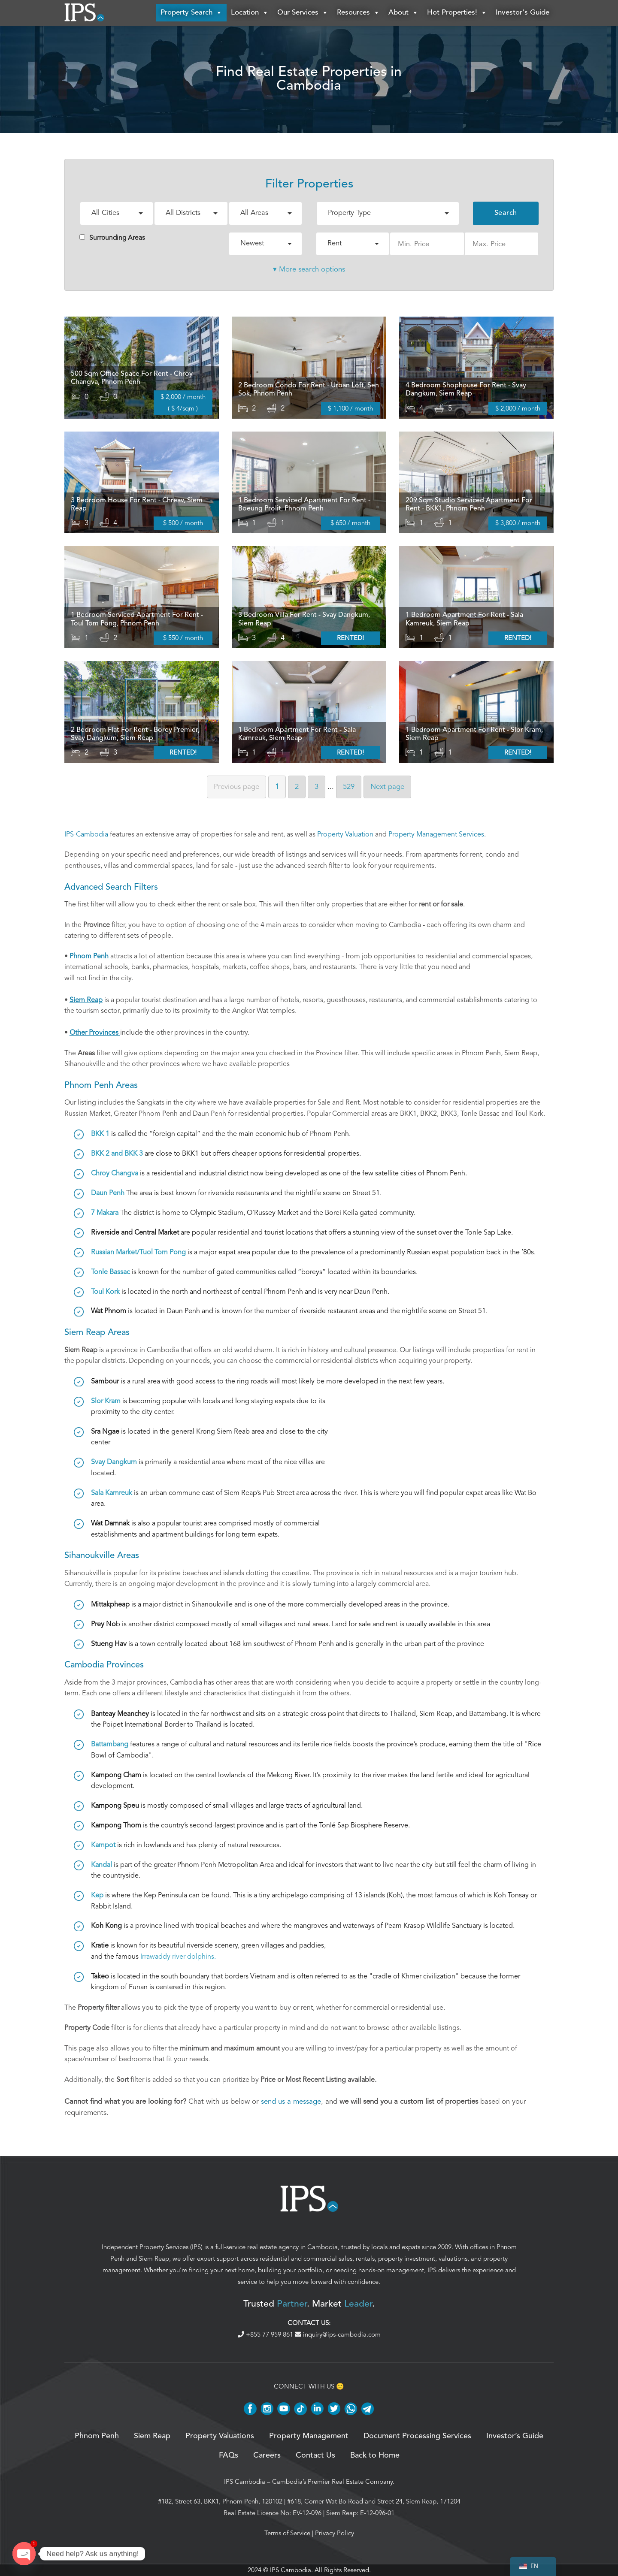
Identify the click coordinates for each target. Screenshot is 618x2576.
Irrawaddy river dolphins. (178, 1956)
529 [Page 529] (348, 786)
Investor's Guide (522, 12)
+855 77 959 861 (266, 2334)
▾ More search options (309, 269)
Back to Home (375, 2455)
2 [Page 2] (297, 786)
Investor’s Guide (514, 2436)
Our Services (302, 12)
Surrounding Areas (112, 238)
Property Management (308, 2436)
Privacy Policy (334, 2533)
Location (250, 12)
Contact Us (315, 2455)
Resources (358, 12)
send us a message (291, 2101)
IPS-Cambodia (86, 834)
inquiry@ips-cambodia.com (338, 2334)
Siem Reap (154, 2258)
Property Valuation (345, 834)
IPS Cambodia (244, 2481)
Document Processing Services (417, 2436)
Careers (267, 2455)
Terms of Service (287, 2533)
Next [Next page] (387, 786)
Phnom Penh (97, 2436)
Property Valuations (219, 2436)
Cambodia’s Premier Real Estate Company (332, 2481)
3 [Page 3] (316, 786)
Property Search (191, 12)
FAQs (228, 2455)
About (403, 12)
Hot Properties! (457, 12)
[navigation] (533, 2566)
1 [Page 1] (277, 786)
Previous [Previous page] (236, 786)
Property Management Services (436, 834)
